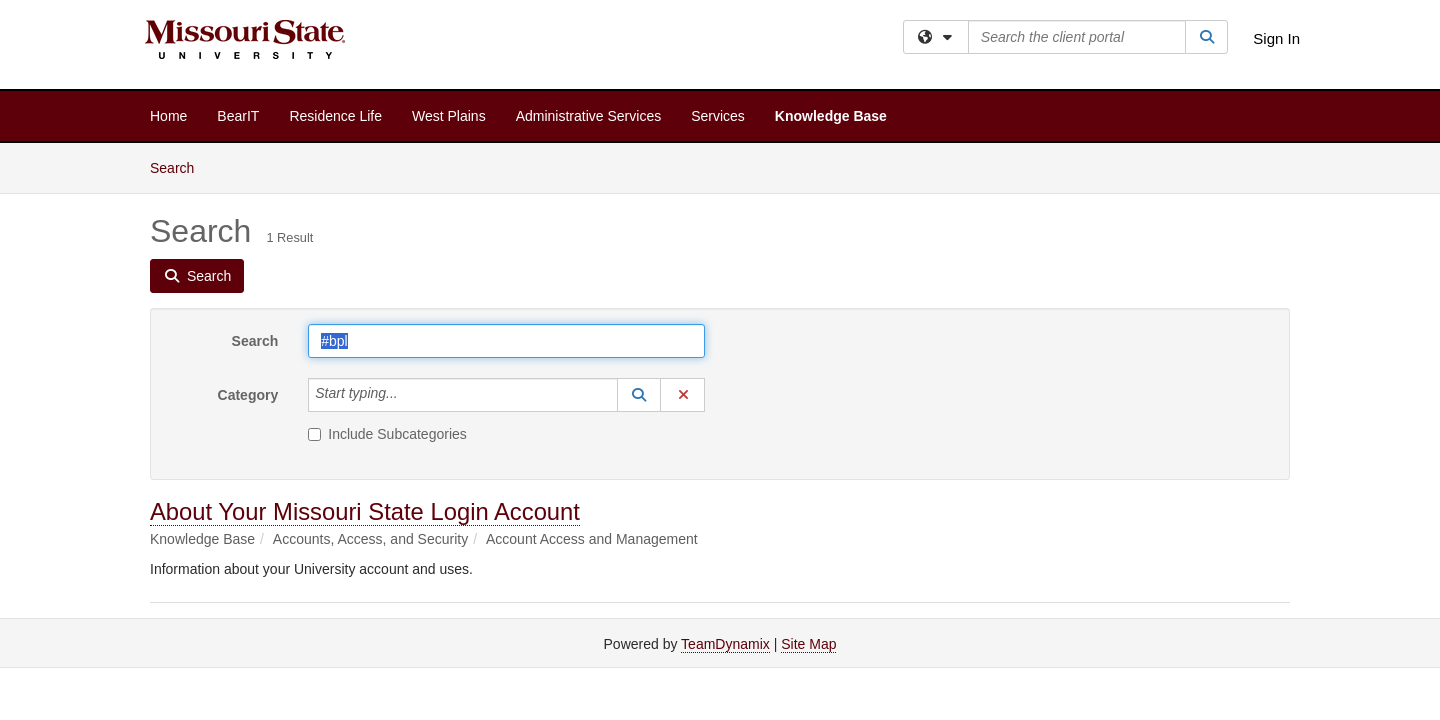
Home (168, 116)
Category (248, 395)
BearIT (238, 116)
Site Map (808, 644)
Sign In (1276, 38)
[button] (639, 395)
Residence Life (335, 116)
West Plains (449, 116)
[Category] (409, 395)
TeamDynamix (725, 644)
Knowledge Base (831, 116)
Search (179, 166)
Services (718, 116)
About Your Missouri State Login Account (365, 511)
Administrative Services (589, 116)
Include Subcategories (387, 434)
